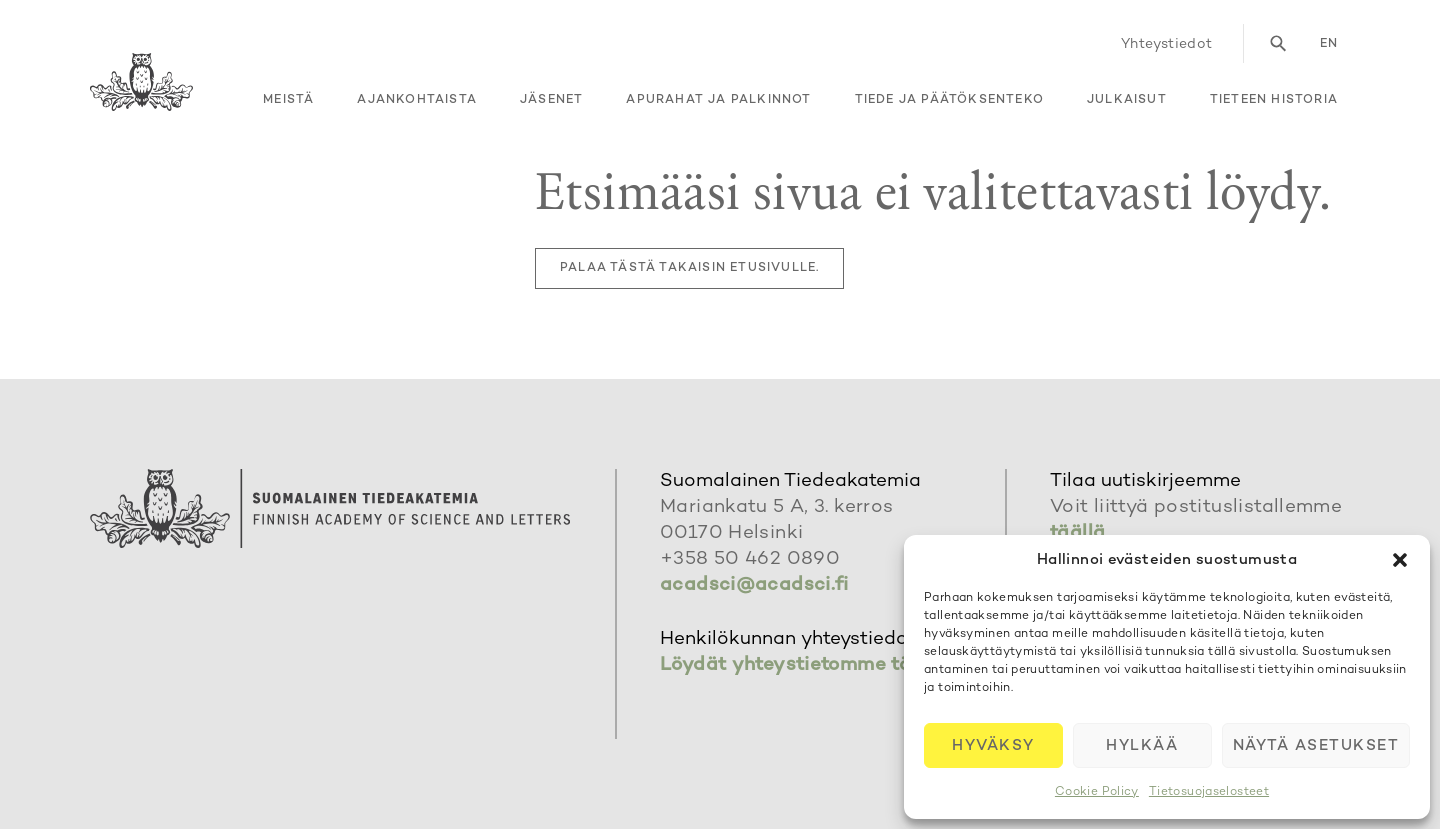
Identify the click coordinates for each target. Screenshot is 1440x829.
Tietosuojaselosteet (1209, 792)
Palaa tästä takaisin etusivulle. (689, 268)
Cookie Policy (1097, 792)
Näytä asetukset (1316, 746)
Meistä (288, 100)
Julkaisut (1127, 100)
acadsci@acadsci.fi (754, 585)
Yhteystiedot (1167, 44)
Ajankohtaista (417, 100)
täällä (1077, 533)
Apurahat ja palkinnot (718, 100)
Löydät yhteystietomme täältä (804, 665)
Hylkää (1142, 746)
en (1329, 44)
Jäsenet (551, 100)
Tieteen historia (1274, 100)
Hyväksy (993, 746)
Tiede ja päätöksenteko (949, 100)
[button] (1400, 560)
